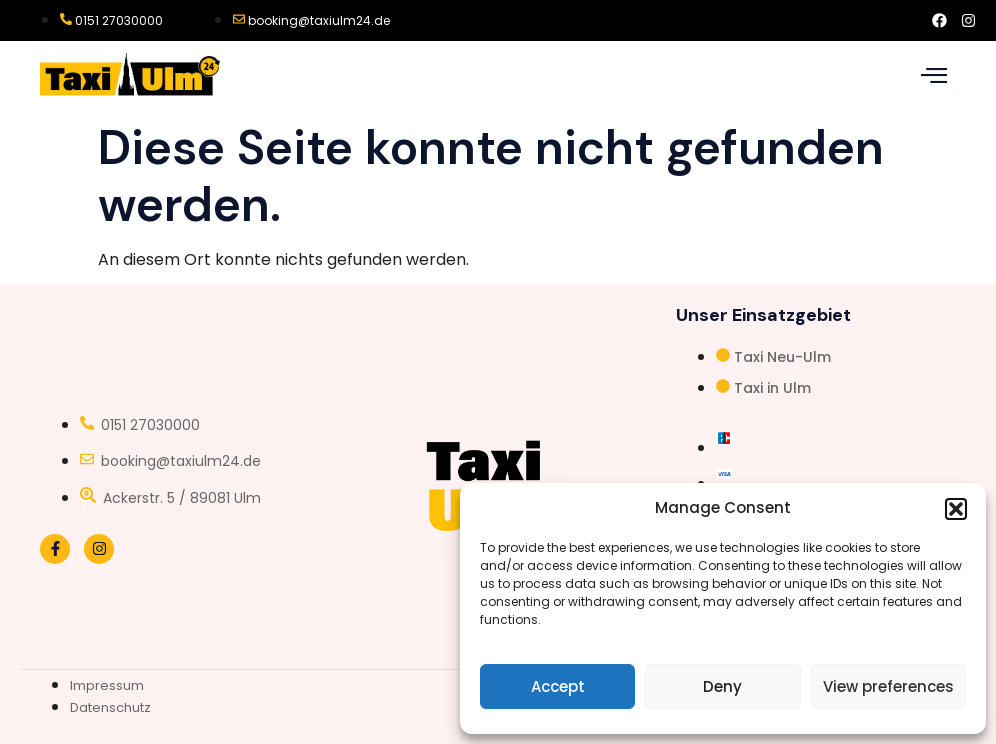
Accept (558, 686)
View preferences (888, 686)
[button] (956, 509)
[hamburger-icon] (933, 76)
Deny (722, 686)
